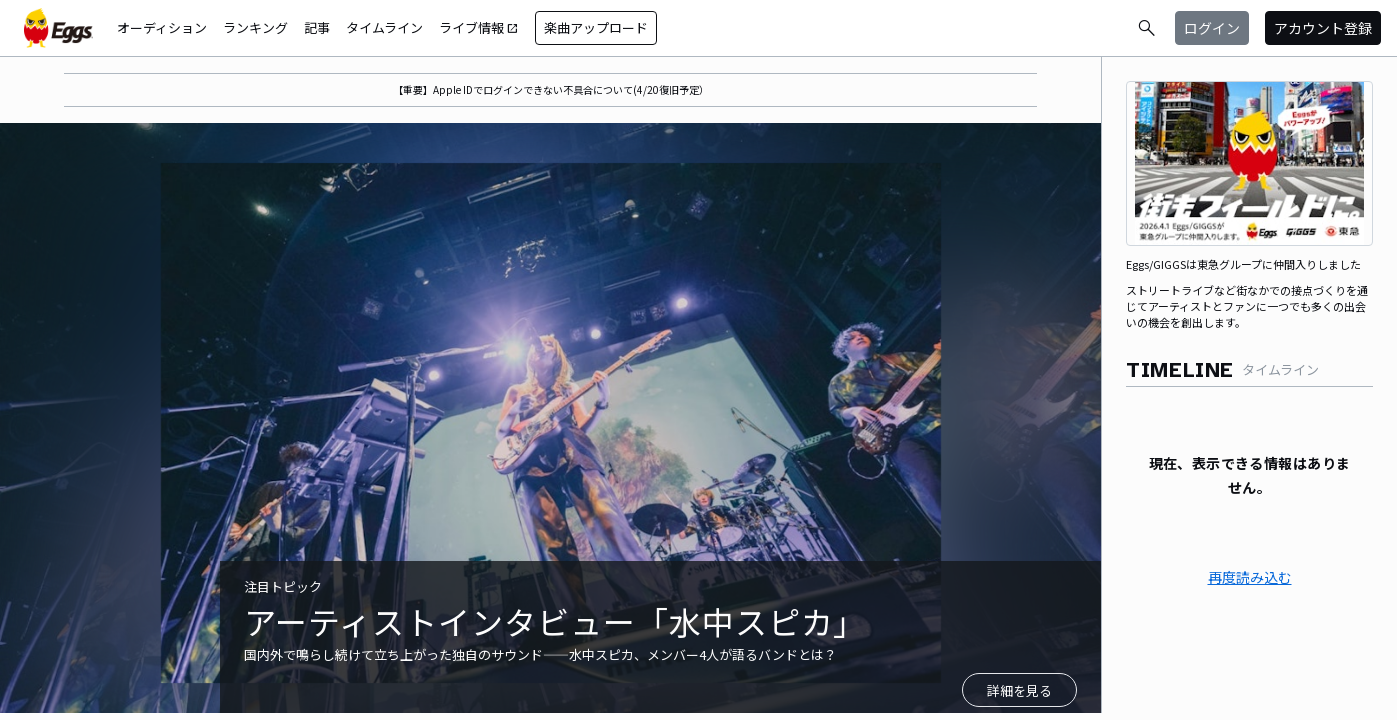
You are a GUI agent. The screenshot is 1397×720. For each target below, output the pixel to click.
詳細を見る (1019, 690)
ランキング (255, 27)
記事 (317, 27)
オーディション (162, 27)
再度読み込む (1250, 577)
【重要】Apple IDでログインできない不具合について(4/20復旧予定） (551, 89)
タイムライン (384, 27)
